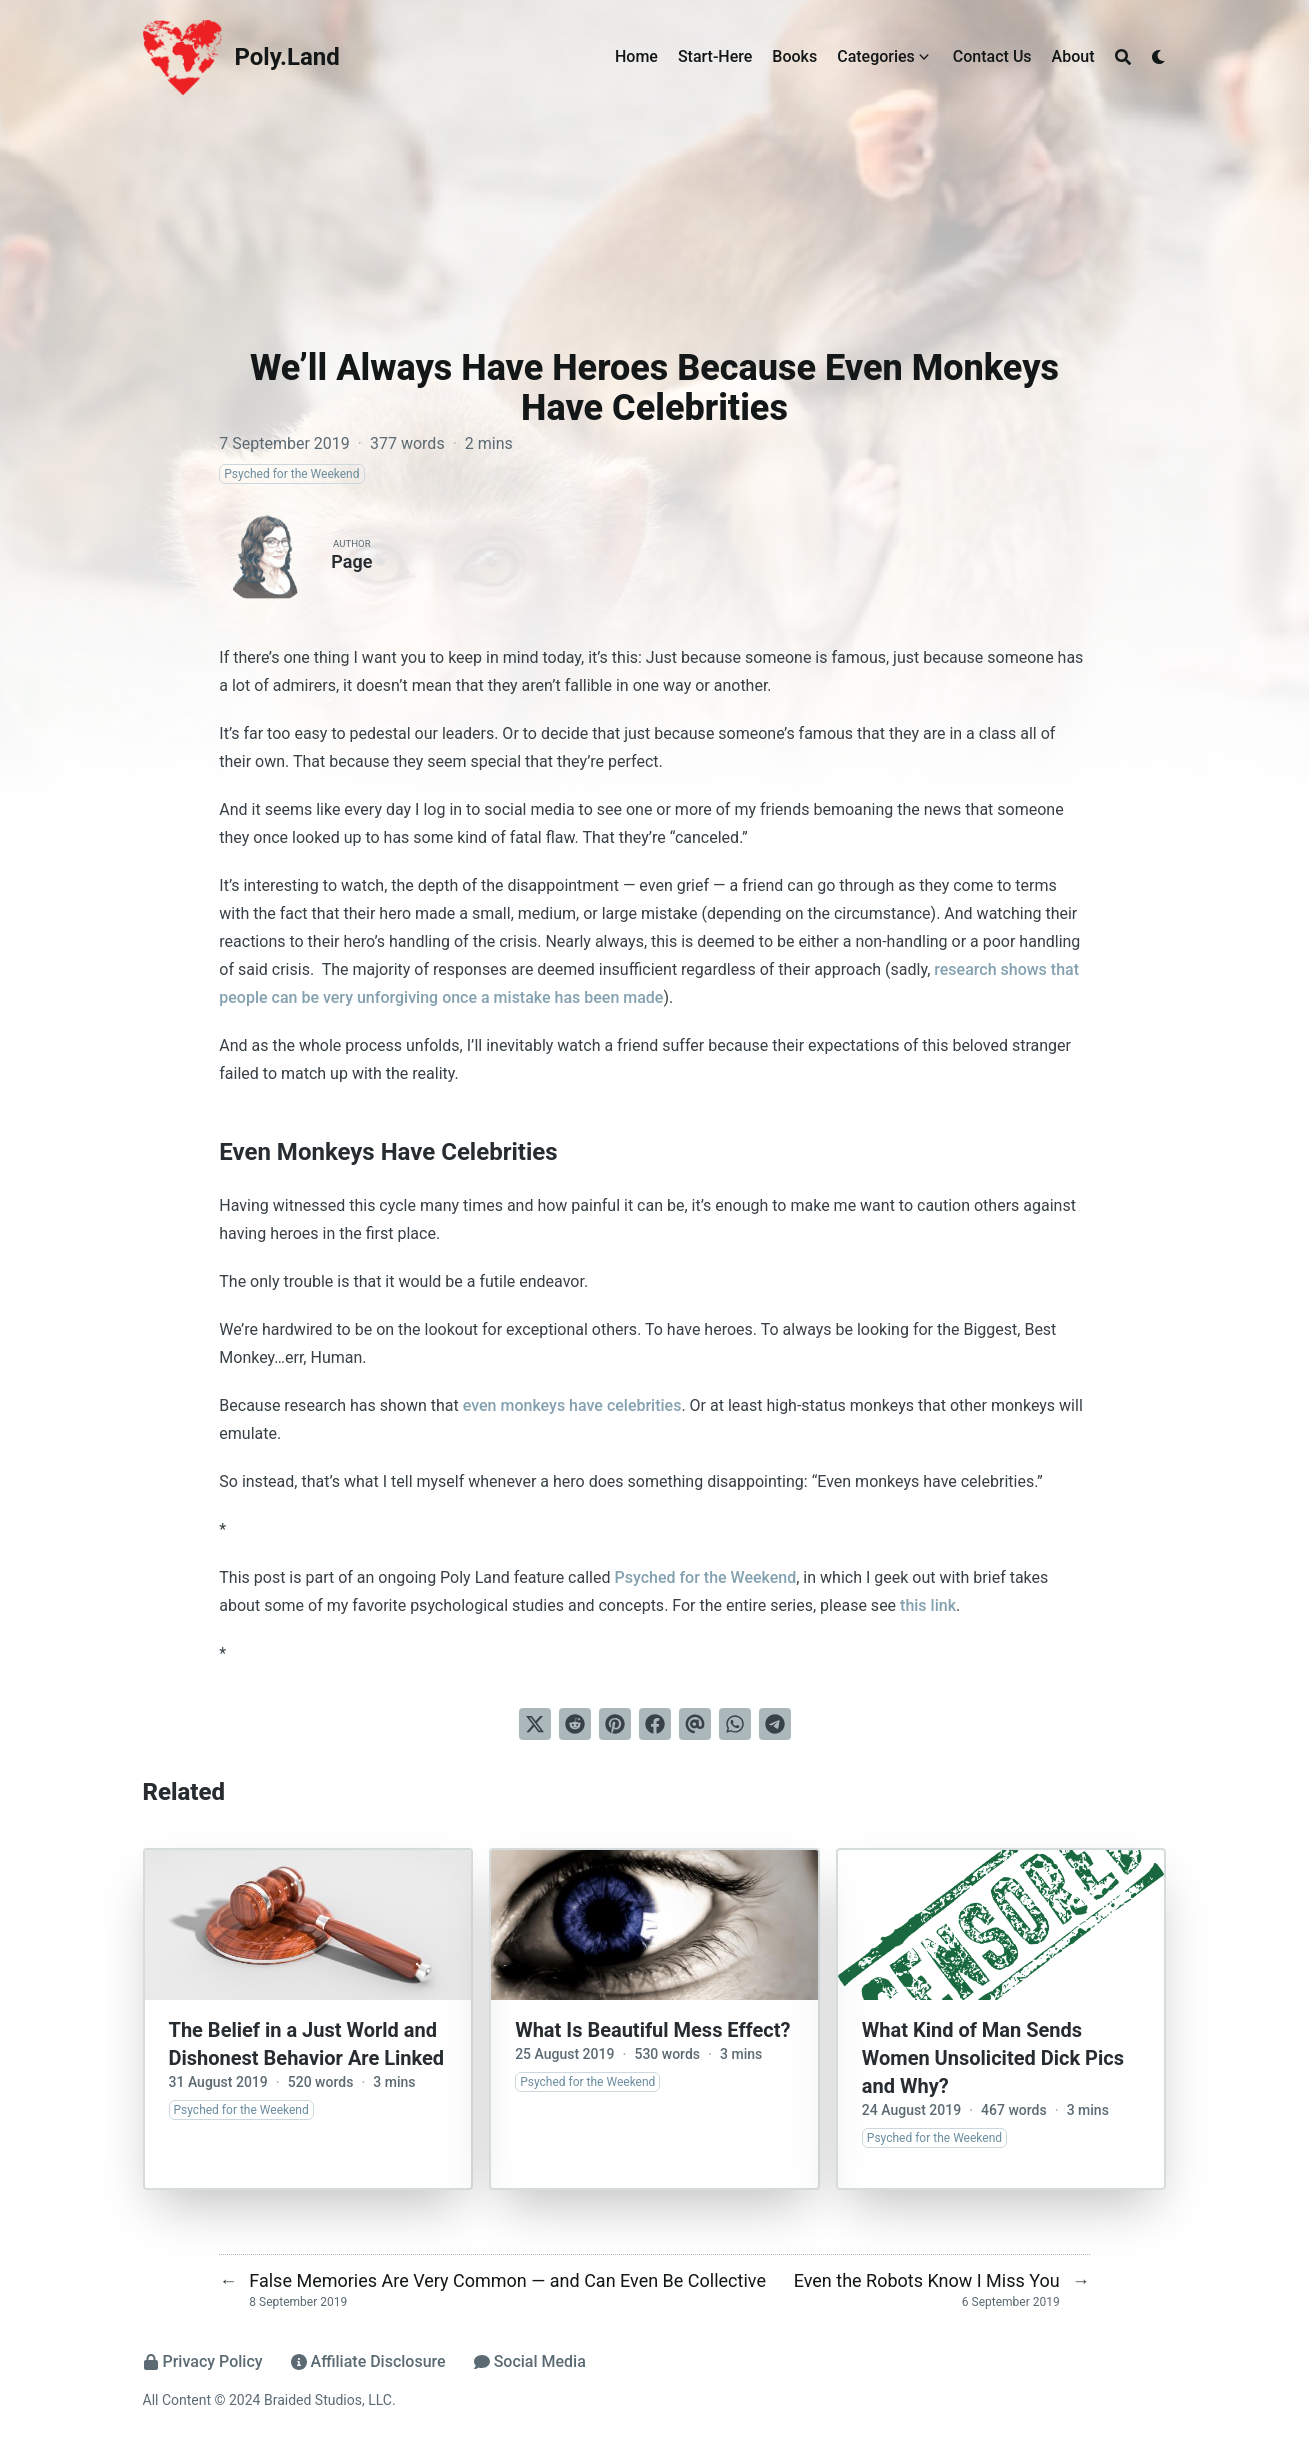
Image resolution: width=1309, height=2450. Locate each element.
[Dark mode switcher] (1159, 57)
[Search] (1123, 57)
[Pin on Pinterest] (615, 1724)
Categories (876, 56)
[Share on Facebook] (655, 1724)
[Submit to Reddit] (575, 1724)
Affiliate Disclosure (368, 2361)
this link (928, 1605)
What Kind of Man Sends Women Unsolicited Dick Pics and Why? (993, 2058)
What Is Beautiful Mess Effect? (652, 2030)
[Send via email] (695, 1724)
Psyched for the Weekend (705, 1577)
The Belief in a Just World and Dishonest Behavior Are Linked (307, 2044)
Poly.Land (287, 57)
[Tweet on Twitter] (535, 1724)
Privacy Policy (203, 2361)
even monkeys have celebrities (572, 1405)
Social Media (530, 2361)
